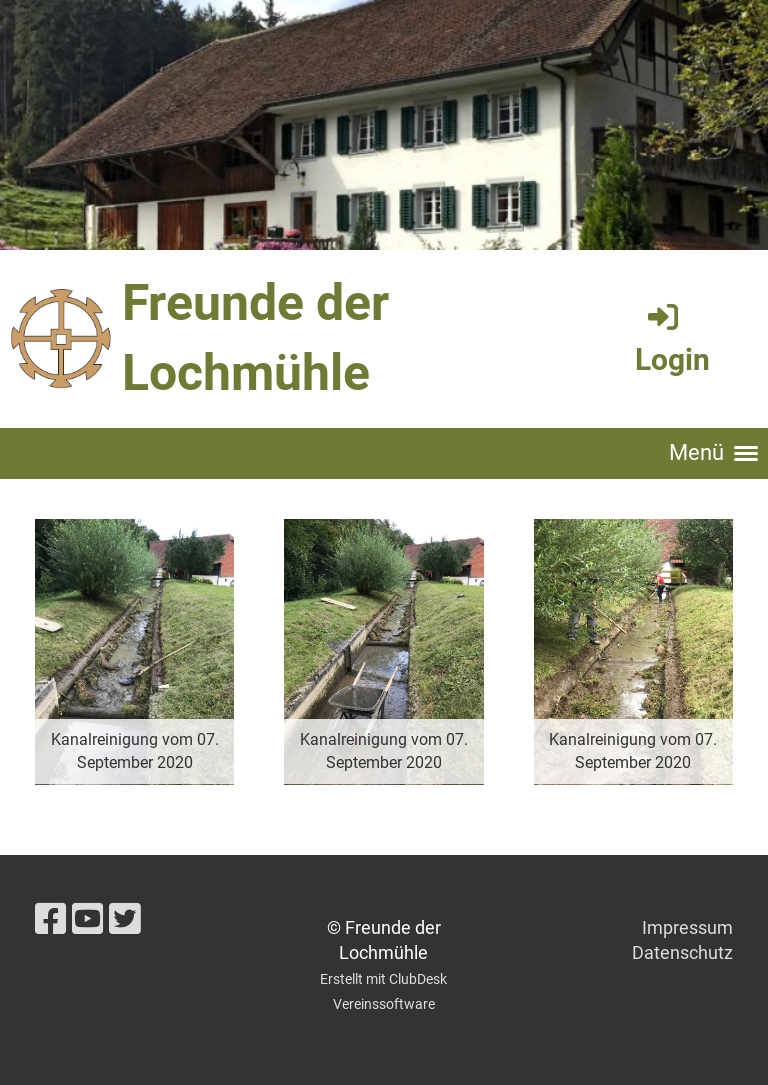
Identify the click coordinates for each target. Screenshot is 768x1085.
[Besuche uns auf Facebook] (51, 920)
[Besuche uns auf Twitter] (125, 920)
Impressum (687, 927)
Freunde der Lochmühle (255, 338)
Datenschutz (682, 952)
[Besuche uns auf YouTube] (88, 920)
